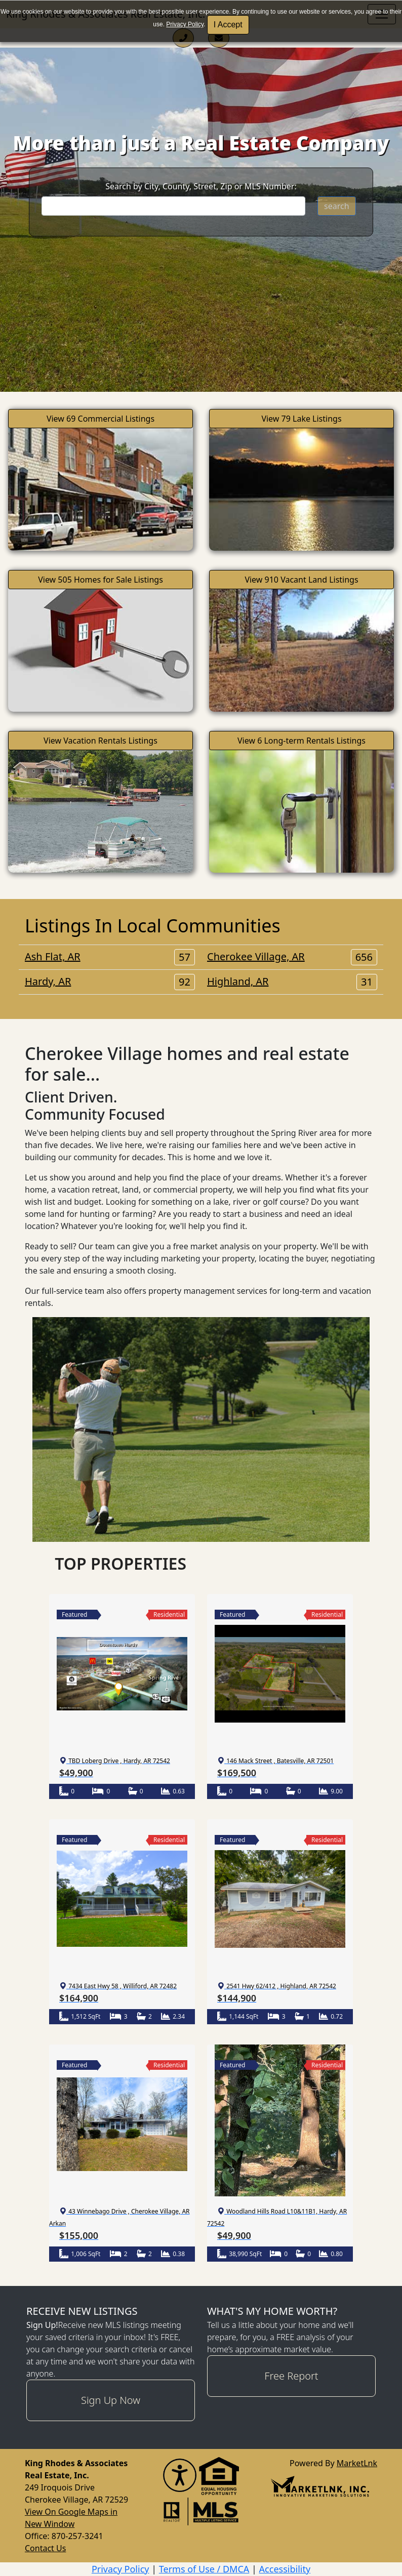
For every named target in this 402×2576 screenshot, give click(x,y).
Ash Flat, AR (110, 956)
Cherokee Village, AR (292, 956)
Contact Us (45, 2548)
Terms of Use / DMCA (204, 2569)
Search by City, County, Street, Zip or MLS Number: (200, 186)
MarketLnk (357, 2463)
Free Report (291, 2376)
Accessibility (285, 2569)
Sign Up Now (110, 2400)
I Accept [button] (228, 24)
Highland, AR (292, 981)
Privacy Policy (185, 24)
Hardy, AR (110, 981)
